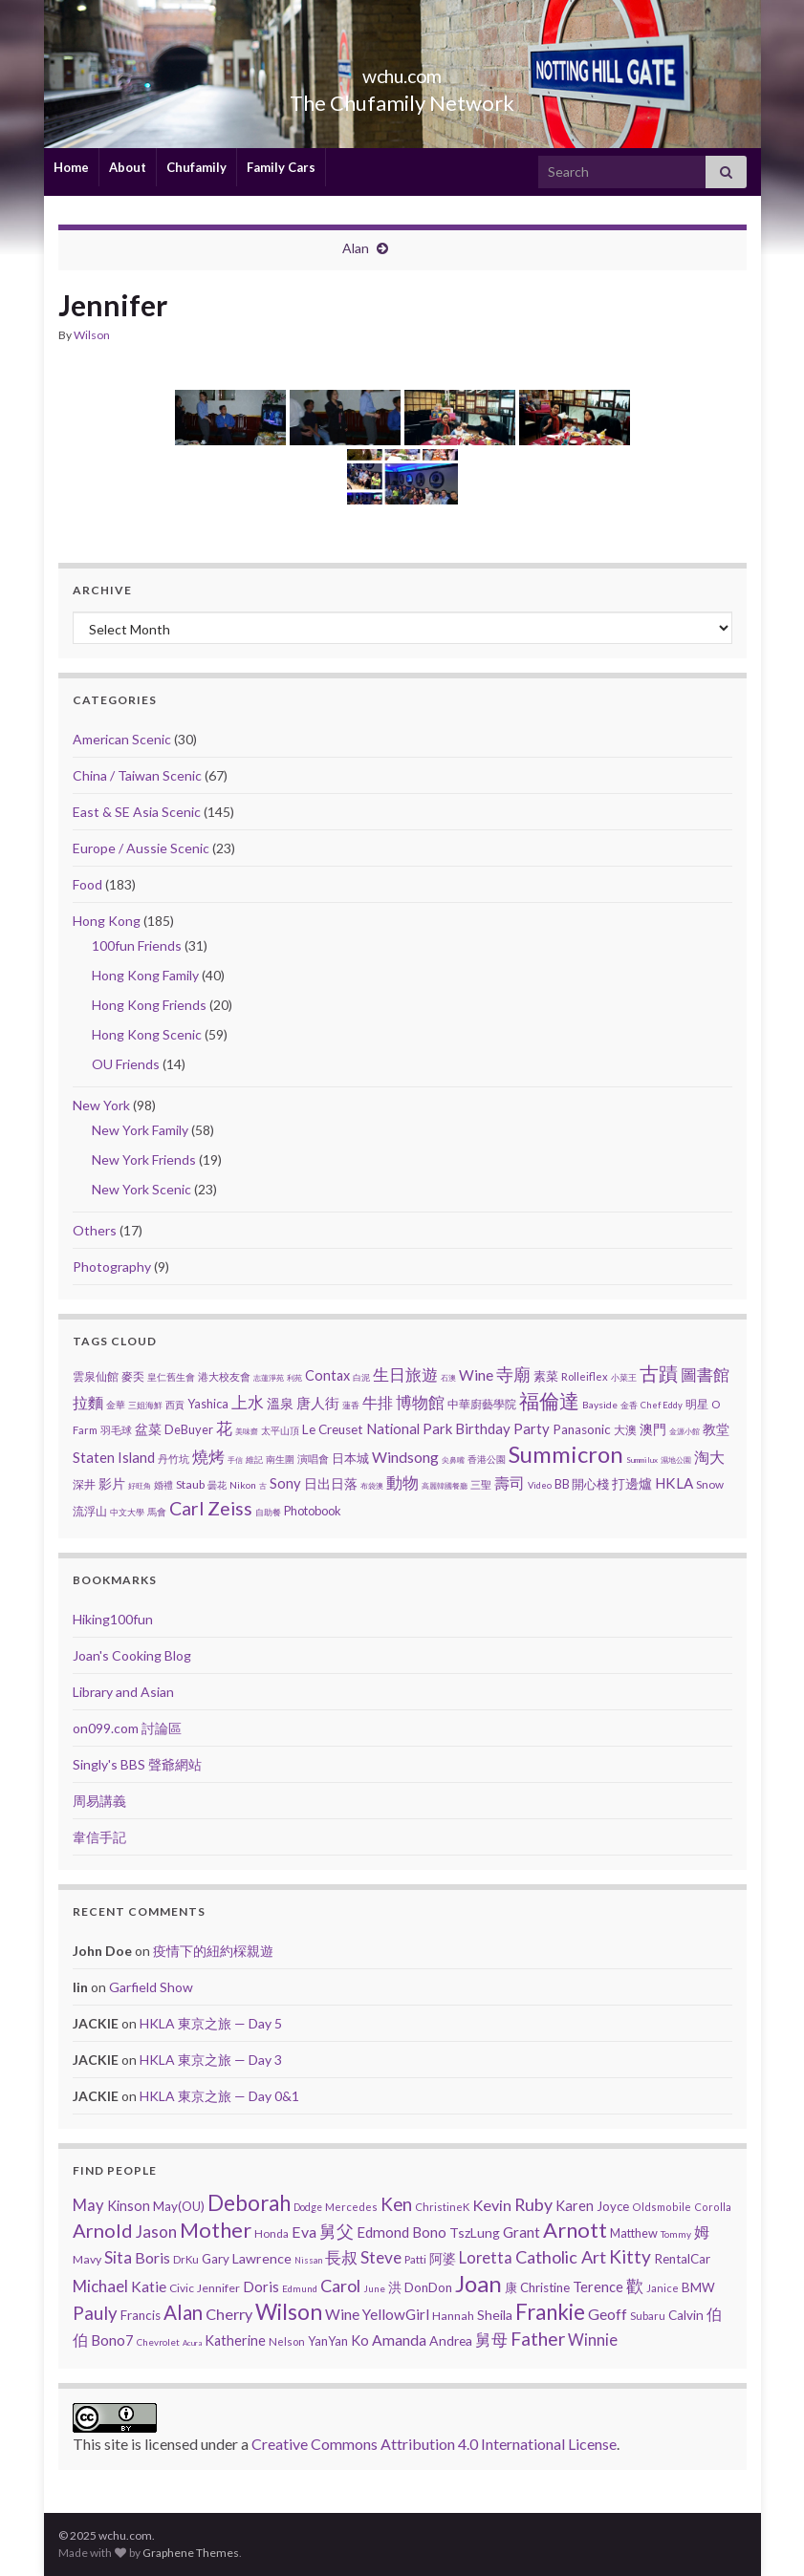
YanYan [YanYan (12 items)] (328, 2341)
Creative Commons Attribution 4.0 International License (434, 2444)
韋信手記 (99, 1837)
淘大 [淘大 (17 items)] (709, 1457)
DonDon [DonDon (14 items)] (428, 2287)
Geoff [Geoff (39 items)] (607, 2314)
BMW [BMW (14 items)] (698, 2287)
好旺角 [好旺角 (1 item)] (139, 1486)
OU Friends (126, 1064)
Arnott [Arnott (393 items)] (575, 2230)
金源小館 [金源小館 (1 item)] (684, 1431)
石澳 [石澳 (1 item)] (448, 1378)
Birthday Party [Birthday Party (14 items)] (502, 1428)
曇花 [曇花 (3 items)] (217, 1485)
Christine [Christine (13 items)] (545, 2287)
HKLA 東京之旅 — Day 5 (211, 2023)
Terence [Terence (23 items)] (598, 2287)
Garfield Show (151, 1987)
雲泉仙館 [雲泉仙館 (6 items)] (96, 1376)
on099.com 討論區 (127, 1728)
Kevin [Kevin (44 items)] (491, 2205)
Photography (112, 1266)
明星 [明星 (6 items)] (696, 1404)
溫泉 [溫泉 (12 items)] (280, 1403)
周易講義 (99, 1800)
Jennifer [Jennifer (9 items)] (218, 2288)
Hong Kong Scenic (147, 1034)
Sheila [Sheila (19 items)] (494, 2315)
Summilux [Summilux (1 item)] (642, 1460)
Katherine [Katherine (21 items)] (235, 2340)
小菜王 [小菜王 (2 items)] (624, 1377)
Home (71, 167)
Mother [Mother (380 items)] (215, 2230)
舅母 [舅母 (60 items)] (491, 2339)
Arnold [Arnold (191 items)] (103, 2230)
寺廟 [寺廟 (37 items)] (513, 1374)
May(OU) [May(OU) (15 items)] (179, 2206)
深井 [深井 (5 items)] (84, 1484)
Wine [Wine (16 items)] (476, 1375)
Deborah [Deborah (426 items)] (249, 2203)
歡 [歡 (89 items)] (634, 2285)
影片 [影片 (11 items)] (111, 1483)
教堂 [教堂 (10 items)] (716, 1429)
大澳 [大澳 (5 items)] (625, 1430)
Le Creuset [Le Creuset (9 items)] (332, 1429)
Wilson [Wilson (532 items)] (288, 2311)
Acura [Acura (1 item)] (192, 2343)
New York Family (140, 1130)
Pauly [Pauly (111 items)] (95, 2313)
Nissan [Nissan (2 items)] (308, 2260)
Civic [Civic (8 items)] (181, 2288)
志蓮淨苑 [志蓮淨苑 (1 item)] (268, 1378)
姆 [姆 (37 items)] (701, 2231)
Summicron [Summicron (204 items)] (566, 1454)
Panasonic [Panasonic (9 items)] (582, 1429)
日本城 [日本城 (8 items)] (350, 1458)
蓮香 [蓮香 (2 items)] (350, 1405)
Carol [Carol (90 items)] (340, 2285)
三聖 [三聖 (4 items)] (480, 1484)
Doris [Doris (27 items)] (261, 2286)
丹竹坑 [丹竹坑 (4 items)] (173, 1458)
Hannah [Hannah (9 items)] (453, 2315)
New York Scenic (141, 1189)
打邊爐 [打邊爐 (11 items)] (632, 1483)
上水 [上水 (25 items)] (247, 1402)
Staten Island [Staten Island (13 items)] (114, 1457)
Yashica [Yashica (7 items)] (207, 1403)
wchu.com (402, 71)
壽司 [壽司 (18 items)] (509, 1482)
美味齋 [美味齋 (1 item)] (246, 1431)
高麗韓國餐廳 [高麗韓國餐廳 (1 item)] (444, 1486)
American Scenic (122, 739)
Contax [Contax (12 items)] (327, 1375)
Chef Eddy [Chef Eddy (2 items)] (662, 1405)
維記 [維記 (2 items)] (254, 1459)
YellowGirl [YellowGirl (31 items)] (395, 2314)
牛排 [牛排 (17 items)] (377, 1402)
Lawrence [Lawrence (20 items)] (262, 2258)
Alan (355, 248)
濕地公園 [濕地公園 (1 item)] (676, 1460)
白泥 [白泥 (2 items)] (361, 1377)
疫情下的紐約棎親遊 (213, 1951)
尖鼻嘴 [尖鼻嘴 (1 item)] (453, 1460)
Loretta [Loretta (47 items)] (485, 2257)
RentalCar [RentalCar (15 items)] (682, 2258)
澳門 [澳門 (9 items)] (653, 1429)
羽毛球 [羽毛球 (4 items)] (116, 1430)
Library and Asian (123, 1692)
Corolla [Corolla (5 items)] (712, 2206)
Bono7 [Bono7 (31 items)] (112, 2340)
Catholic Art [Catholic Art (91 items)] (560, 2256)
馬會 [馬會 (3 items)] (156, 1511)
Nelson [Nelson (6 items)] (287, 2341)
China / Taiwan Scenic (137, 775)
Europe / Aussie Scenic (141, 848)
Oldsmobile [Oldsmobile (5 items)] (661, 2206)
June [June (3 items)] (374, 2288)
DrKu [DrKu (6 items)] (186, 2259)
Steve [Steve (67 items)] (381, 2257)
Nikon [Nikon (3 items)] (242, 1485)
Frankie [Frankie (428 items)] (550, 2312)
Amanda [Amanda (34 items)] (399, 2340)
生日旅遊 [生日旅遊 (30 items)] (405, 1374)
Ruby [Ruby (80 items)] (533, 2204)
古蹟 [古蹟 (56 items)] (659, 1374)
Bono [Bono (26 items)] (429, 2232)
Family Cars (281, 167)
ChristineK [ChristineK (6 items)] (442, 2206)
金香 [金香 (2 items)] (629, 1405)
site (116, 2444)
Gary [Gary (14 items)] (215, 2258)
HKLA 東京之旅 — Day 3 (211, 2059)
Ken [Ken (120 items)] (396, 2204)
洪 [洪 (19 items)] (395, 2287)
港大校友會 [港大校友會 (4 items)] (224, 1376)
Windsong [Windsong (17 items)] (405, 1457)
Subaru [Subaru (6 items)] (647, 2315)
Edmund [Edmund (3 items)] (299, 2288)
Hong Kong (107, 920)
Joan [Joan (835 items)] (478, 2283)
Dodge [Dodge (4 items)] (307, 2207)
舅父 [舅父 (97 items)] (336, 2231)
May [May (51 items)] (88, 2205)
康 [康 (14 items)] (511, 2287)
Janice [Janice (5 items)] (662, 2288)
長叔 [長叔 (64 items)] (341, 2257)
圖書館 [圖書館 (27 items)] (705, 1374)
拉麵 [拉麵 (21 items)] (88, 1402)
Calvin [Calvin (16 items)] (686, 2315)
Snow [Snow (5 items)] (710, 1484)
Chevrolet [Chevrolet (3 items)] (158, 2342)
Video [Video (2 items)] (540, 1485)
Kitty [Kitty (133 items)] (630, 2256)
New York (101, 1105)
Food (87, 884)
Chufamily (196, 167)
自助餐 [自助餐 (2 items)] (268, 1512)
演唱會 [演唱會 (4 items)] (313, 1458)
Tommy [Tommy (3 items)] (676, 2234)
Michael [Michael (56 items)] (100, 2286)
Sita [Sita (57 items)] (118, 2257)
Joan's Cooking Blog (132, 1655)
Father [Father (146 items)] (538, 2339)
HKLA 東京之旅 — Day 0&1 (219, 2096)
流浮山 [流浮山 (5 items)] (90, 1511)
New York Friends (144, 1159)
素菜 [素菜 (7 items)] (545, 1376)
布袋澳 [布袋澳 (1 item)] (371, 1486)
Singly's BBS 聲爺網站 (137, 1764)
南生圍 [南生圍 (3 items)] (280, 1459)
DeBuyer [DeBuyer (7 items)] (188, 1429)
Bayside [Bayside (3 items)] (600, 1404)
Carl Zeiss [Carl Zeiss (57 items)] (210, 1508)
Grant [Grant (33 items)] (521, 2232)
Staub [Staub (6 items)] (190, 1484)
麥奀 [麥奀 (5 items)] (132, 1376)
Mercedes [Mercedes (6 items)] (351, 2206)
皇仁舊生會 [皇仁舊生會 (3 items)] (171, 1377)
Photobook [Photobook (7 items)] (312, 1510)
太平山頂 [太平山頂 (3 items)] (280, 1430)
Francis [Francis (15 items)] (140, 2315)
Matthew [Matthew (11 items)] (634, 2233)
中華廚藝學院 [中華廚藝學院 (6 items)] (481, 1404)
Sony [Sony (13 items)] (285, 1483)
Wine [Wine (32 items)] (342, 2314)
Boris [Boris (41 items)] (152, 2257)
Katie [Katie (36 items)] (148, 2286)
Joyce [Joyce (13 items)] (613, 2206)
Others (95, 1230)
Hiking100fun (113, 1619)
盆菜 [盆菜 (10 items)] (148, 1429)
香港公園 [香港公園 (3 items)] (486, 1459)
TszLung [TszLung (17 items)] (474, 2232)
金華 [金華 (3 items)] (115, 1404)
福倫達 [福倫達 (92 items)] (549, 1400)
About (127, 167)
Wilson (92, 335)
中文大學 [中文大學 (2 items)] (127, 1512)
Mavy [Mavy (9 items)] (87, 2259)
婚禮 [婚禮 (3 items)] (163, 1485)
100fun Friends (137, 945)
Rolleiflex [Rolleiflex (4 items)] (584, 1376)
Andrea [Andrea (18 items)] (450, 2340)
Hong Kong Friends (149, 1005)
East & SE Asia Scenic (137, 812)
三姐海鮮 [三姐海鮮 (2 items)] (145, 1405)
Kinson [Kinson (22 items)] (128, 2206)
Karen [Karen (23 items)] (574, 2206)
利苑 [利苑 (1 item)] (294, 1378)
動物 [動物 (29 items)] (402, 1482)
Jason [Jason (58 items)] (156, 2232)
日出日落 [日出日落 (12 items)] (331, 1483)
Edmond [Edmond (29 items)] (383, 2232)
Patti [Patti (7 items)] (415, 2258)
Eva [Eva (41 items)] (304, 2231)
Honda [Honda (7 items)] (271, 2233)
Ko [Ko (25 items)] (360, 2340)
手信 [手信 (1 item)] (235, 1460)
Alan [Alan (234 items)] (183, 2312)
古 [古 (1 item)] (263, 1486)
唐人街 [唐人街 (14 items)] (317, 1402)
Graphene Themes (190, 2552)
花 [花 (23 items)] (224, 1428)
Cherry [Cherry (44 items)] (229, 2314)
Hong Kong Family (145, 975)
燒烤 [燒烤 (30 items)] (208, 1457)
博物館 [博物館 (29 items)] (420, 1402)
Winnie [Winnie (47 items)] (593, 2339)
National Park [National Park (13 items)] (409, 1428)
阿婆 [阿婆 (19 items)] (442, 2258)
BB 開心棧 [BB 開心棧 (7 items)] (581, 1484)
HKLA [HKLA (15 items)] (674, 1483)
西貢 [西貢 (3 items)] (175, 1404)
